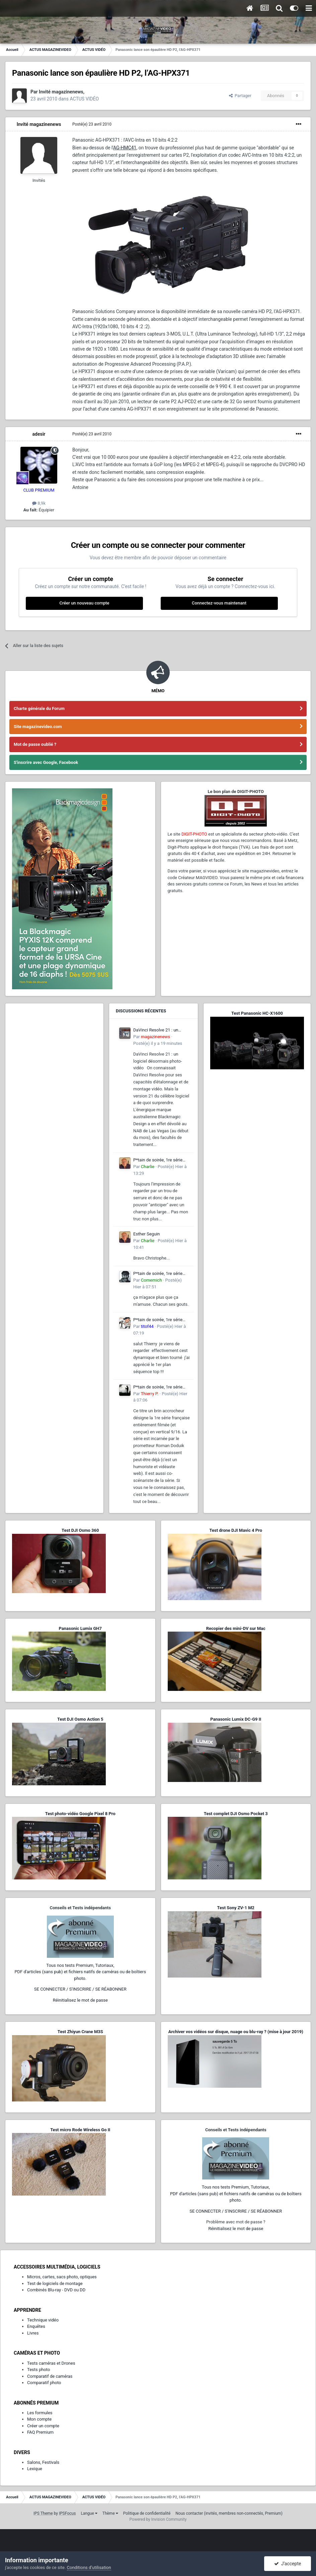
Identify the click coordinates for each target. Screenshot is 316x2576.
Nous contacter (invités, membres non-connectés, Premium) (229, 2513)
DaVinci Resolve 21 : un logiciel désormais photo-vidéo (157, 1030)
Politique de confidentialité (147, 2513)
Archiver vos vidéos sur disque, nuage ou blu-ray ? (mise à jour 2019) (235, 2031)
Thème (110, 2513)
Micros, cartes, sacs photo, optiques (62, 2276)
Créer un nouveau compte (84, 602)
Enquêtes (36, 2326)
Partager (240, 95)
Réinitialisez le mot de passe (80, 2000)
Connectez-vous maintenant (219, 602)
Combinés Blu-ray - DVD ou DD (56, 2289)
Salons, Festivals (43, 2462)
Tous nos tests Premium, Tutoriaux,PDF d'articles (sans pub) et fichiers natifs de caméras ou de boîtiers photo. (80, 1972)
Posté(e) (91, 124)
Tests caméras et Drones (51, 2363)
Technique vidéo (43, 2319)
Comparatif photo (44, 2382)
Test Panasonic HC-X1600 (257, 1013)
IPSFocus (67, 2513)
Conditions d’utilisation (89, 2567)
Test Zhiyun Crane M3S (80, 2031)
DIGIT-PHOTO (194, 834)
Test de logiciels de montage (55, 2283)
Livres (32, 2333)
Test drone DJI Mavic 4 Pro (235, 1530)
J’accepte (287, 2563)
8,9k (39, 503)
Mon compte (39, 2419)
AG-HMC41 (125, 147)
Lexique (34, 2468)
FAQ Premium (40, 2432)
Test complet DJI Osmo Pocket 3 (236, 1813)
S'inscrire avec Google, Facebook (46, 762)
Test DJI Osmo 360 (80, 1530)
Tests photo (38, 2369)
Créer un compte (43, 2425)
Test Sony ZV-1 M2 (236, 1907)
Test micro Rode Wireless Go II (80, 2129)
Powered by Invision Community (158, 2519)
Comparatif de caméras (50, 2376)
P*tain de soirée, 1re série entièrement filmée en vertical (157, 1160)
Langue (89, 2513)
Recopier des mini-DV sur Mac (235, 1628)
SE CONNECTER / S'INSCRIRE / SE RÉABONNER (80, 1989)
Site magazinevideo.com (38, 726)
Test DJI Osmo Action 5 (80, 1719)
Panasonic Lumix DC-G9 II (235, 1719)
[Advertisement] (54, 1052)
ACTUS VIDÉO (84, 98)
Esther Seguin (146, 1233)
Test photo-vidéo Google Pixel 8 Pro (80, 1813)
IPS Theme (43, 2513)
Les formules (40, 2412)
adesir (39, 434)
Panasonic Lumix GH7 (80, 1628)
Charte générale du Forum (39, 708)
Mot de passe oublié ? (35, 744)
